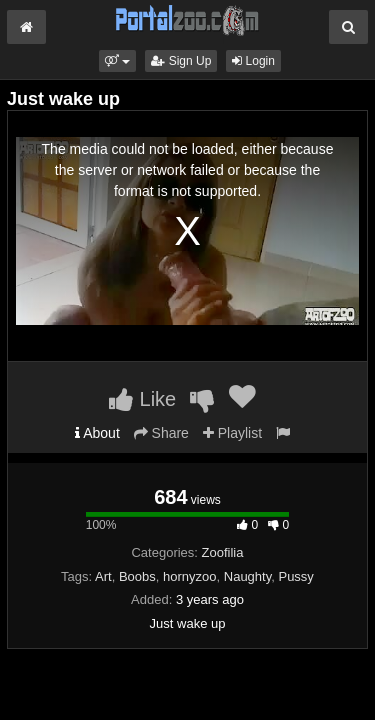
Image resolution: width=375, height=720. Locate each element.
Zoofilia (223, 552)
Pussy (295, 576)
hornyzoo (189, 576)
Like (142, 399)
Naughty (247, 576)
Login (253, 61)
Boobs (137, 576)
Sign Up (181, 61)
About (97, 433)
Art (103, 576)
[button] (117, 61)
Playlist (232, 433)
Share (161, 433)
